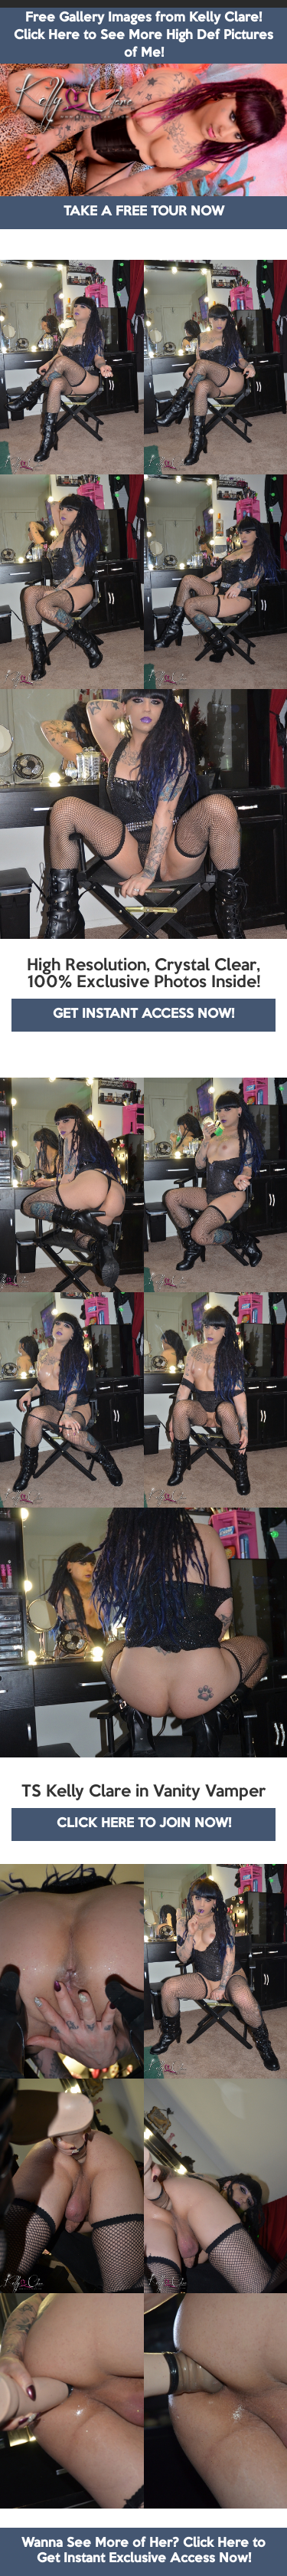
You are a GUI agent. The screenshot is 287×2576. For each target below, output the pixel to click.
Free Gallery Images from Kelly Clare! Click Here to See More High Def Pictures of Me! (143, 35)
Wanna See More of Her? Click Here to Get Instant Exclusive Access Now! (143, 2551)
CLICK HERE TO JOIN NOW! (144, 1823)
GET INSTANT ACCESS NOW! (143, 1014)
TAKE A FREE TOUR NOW (144, 212)
